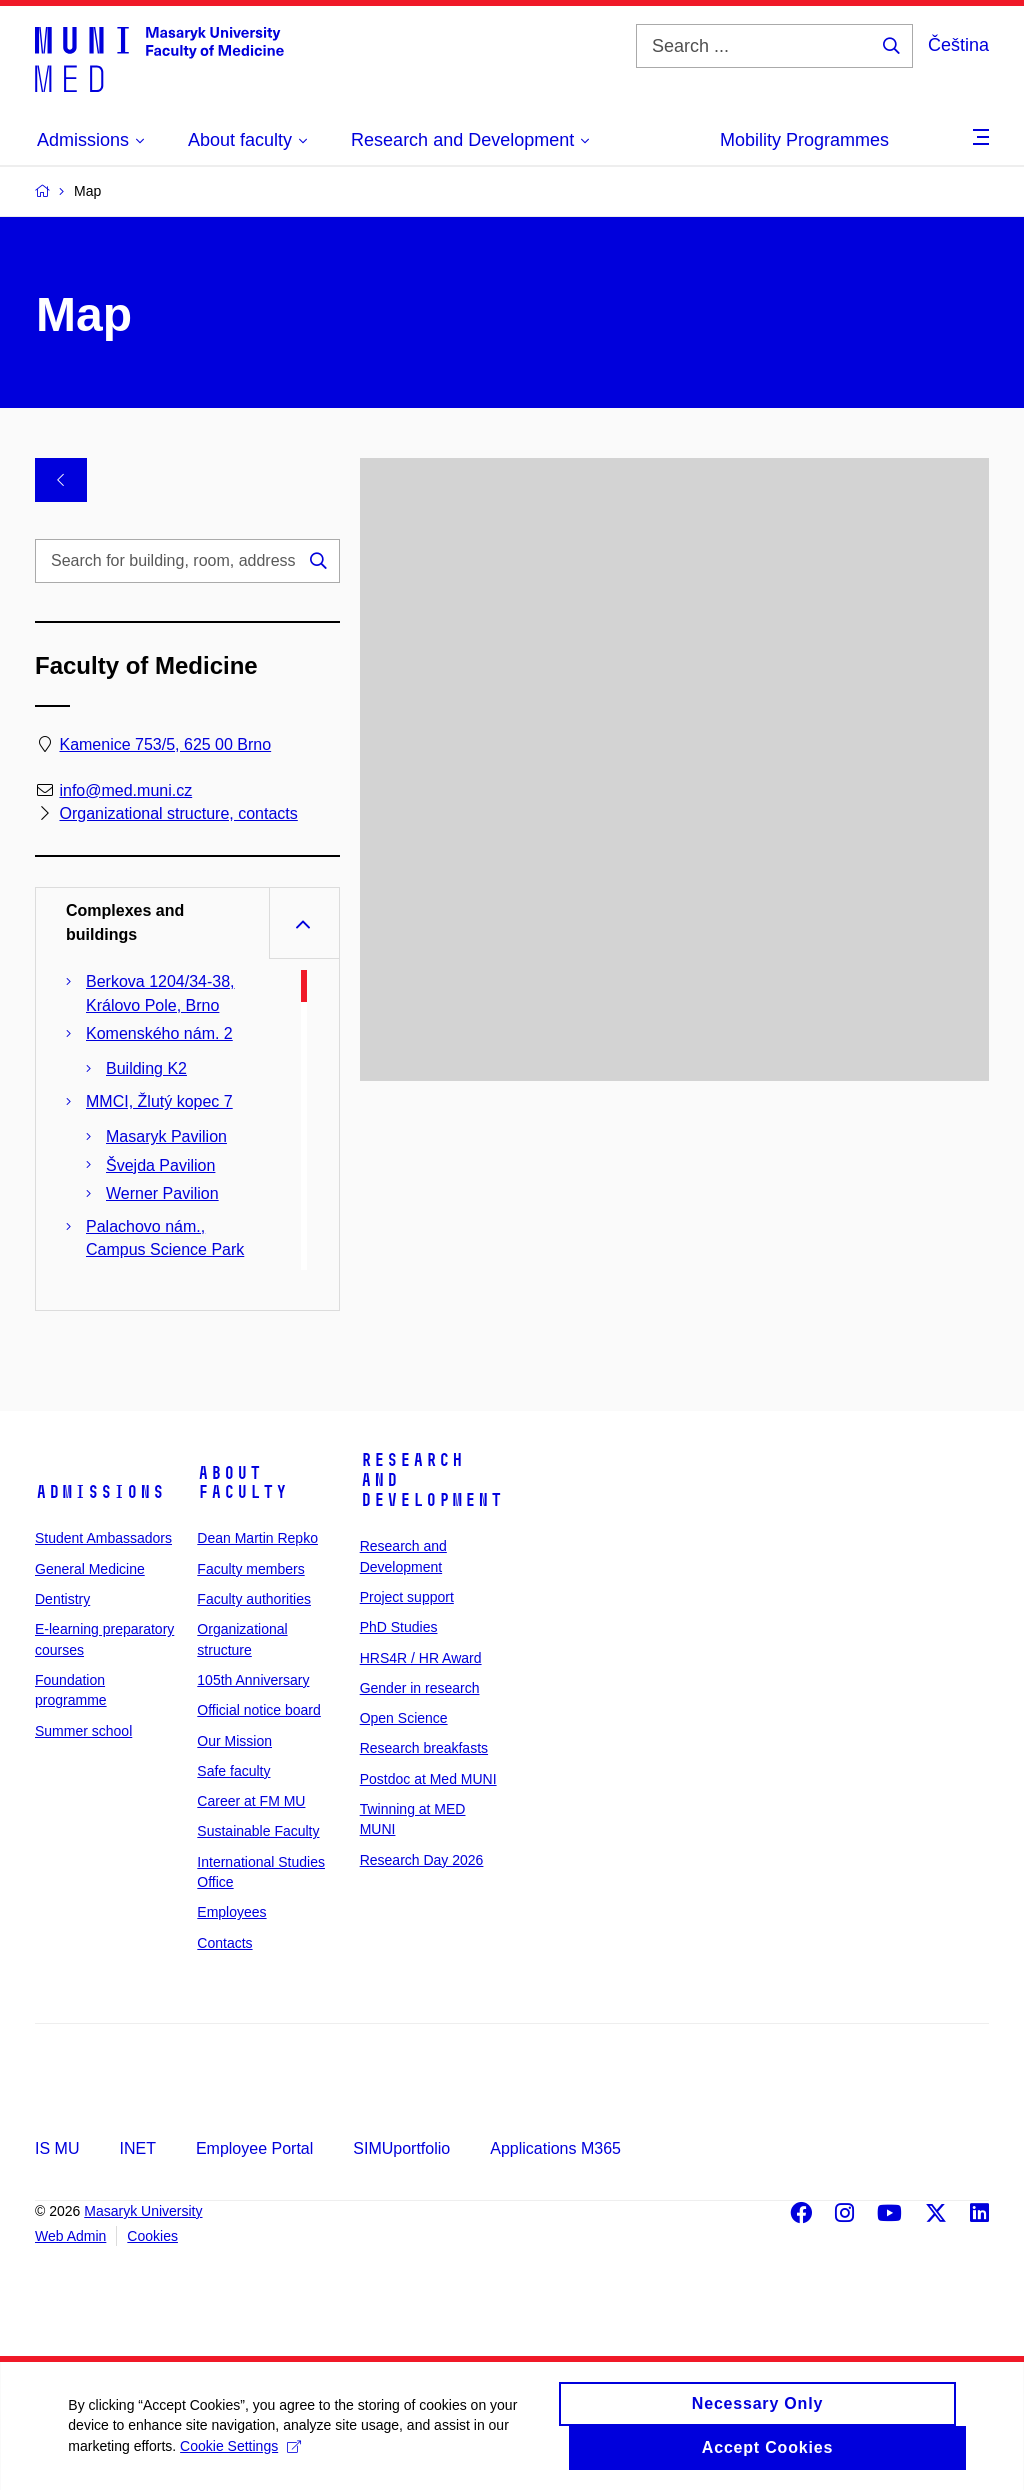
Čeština (958, 45)
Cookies (152, 2236)
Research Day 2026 (422, 1860)
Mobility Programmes (804, 140)
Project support (407, 1597)
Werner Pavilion (162, 1193)
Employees (231, 1912)
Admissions (100, 1492)
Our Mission (234, 1741)
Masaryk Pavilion (166, 1136)
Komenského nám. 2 (159, 1033)
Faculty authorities (254, 1599)
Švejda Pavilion (160, 1165)
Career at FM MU (251, 1801)
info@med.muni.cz (125, 790)
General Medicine (90, 1569)
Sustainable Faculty (258, 1831)
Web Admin (70, 2236)
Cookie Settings (242, 2463)
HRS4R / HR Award (421, 1658)
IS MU (57, 2148)
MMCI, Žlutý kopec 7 (159, 1101)
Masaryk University (143, 2211)
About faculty (242, 1483)
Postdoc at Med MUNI (428, 1779)
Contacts (224, 1943)
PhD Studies (399, 1627)
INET (137, 2148)
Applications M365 (555, 2148)
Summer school (83, 1731)
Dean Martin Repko (257, 1538)
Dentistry (62, 1599)
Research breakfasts (424, 1748)
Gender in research (420, 1688)
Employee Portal (254, 2148)
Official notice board (258, 1710)
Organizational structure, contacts (178, 813)
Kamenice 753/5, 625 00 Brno (165, 744)
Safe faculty (233, 1771)
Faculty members (250, 1569)
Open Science (404, 1718)
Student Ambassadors (103, 1538)
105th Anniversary (253, 1680)
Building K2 (146, 1068)
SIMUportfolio (401, 2148)
